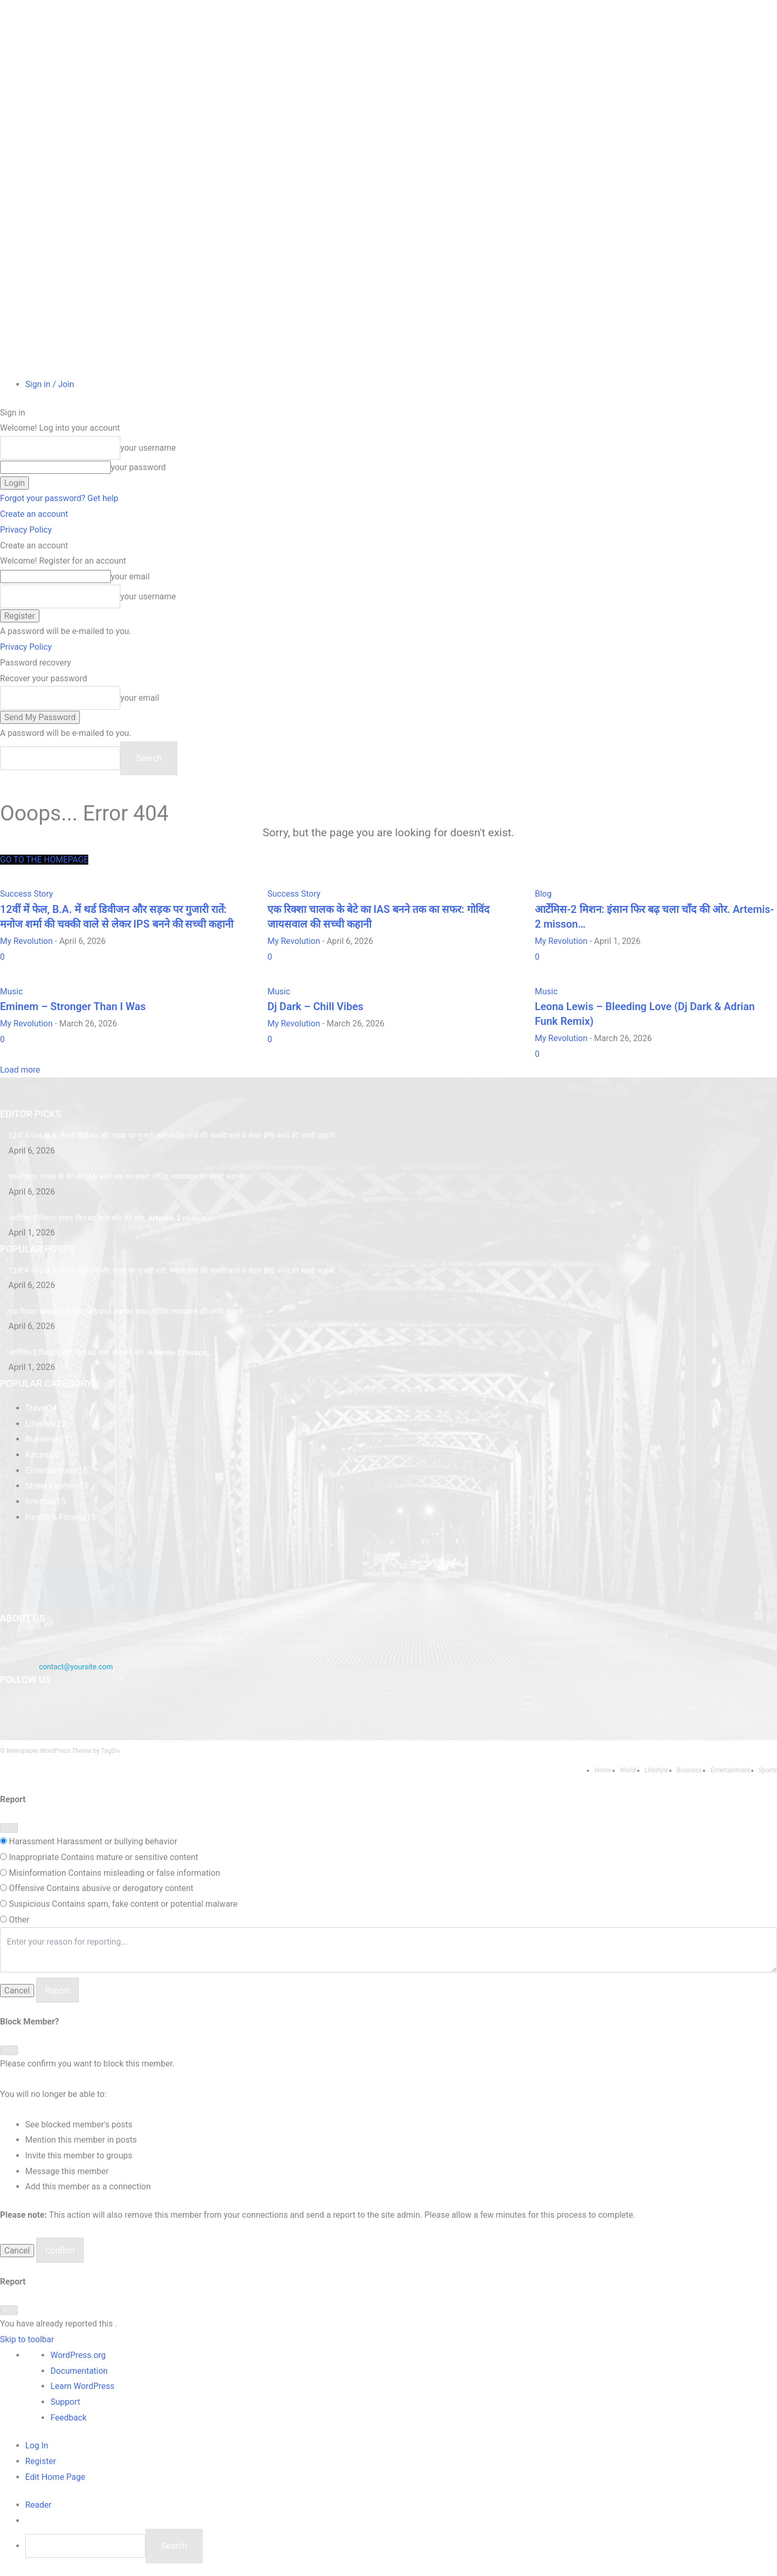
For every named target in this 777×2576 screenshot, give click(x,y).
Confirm (60, 2251)
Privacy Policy (26, 530)
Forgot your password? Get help (59, 498)
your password (138, 467)
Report (57, 1991)
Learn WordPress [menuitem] (82, 2386)
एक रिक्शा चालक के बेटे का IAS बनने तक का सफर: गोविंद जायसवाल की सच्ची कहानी (126, 1176)
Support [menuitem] (65, 2402)
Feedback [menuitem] (68, 2418)
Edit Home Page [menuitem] (55, 2477)
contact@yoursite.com (76, 1667)
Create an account (34, 514)
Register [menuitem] (40, 2461)
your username (148, 448)
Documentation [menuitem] (79, 2371)
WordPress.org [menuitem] (78, 2355)
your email (130, 576)
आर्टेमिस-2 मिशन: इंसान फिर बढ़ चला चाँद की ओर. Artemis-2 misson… (110, 1218)
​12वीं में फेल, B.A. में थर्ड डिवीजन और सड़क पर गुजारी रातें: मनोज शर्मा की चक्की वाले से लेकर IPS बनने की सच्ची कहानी (171, 1135)
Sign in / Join (49, 384)
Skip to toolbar (27, 2339)
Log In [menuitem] (36, 2445)
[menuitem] (38, 2505)
